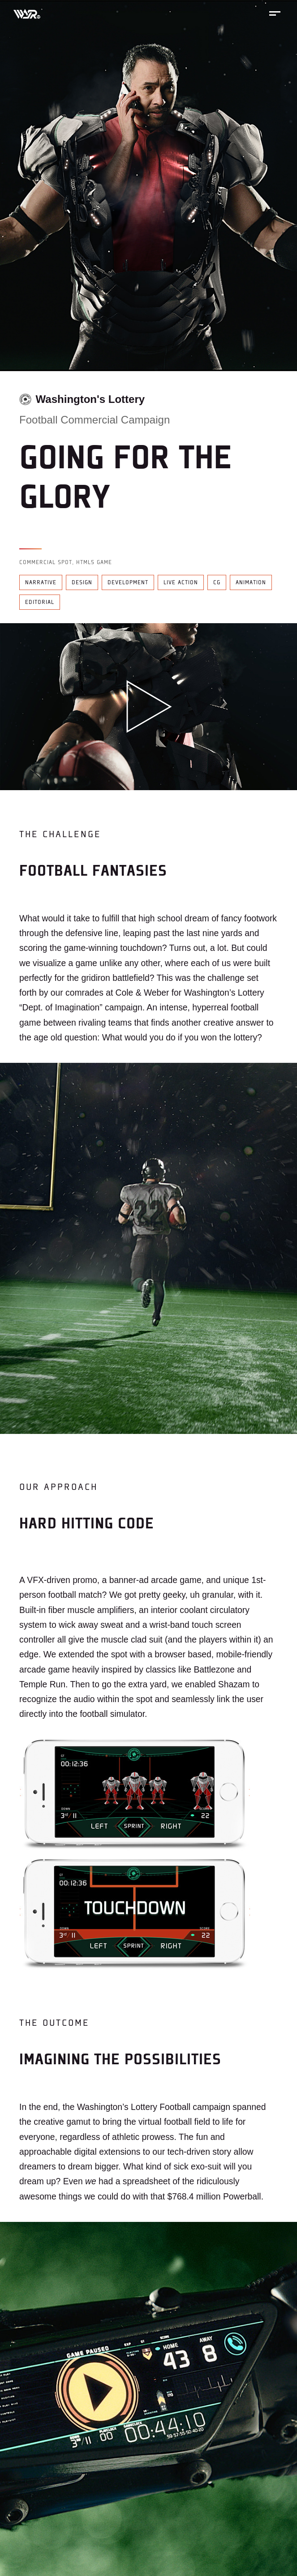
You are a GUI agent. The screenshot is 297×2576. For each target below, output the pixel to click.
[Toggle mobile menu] (275, 13)
